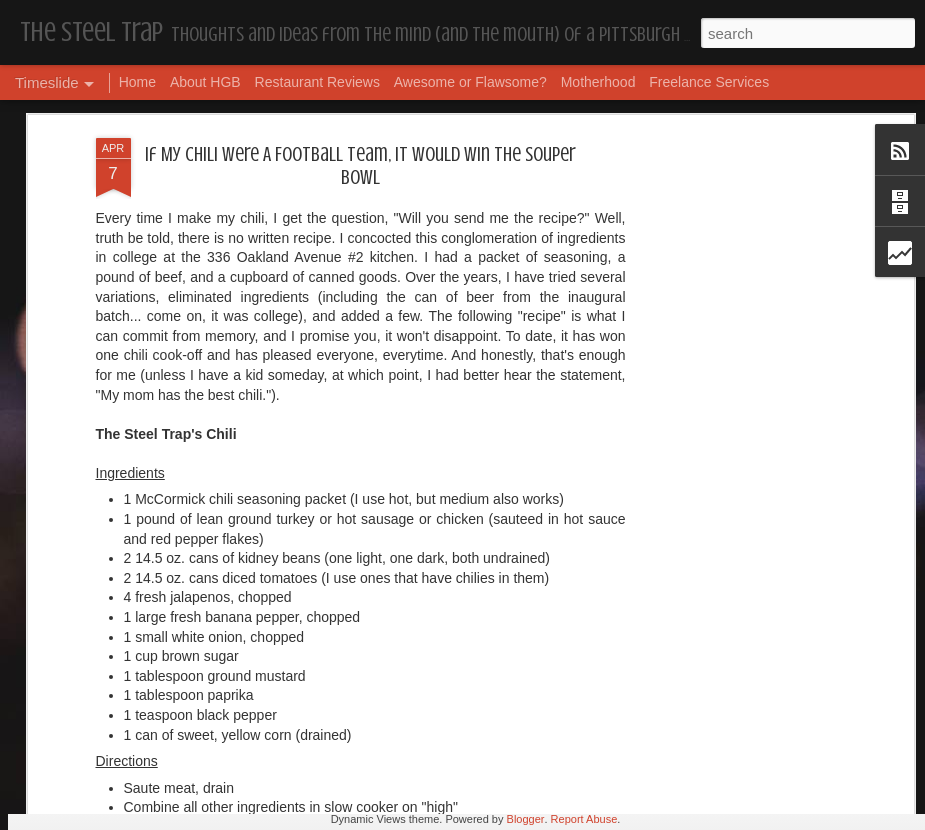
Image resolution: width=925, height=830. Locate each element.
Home (137, 82)
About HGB (205, 82)
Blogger (526, 819)
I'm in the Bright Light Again (745, 545)
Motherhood (598, 82)
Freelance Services (709, 82)
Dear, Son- (85, 659)
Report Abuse (584, 819)
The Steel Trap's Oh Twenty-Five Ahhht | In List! (792, 647)
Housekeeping (418, 676)
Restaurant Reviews (317, 82)
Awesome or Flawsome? (470, 82)
